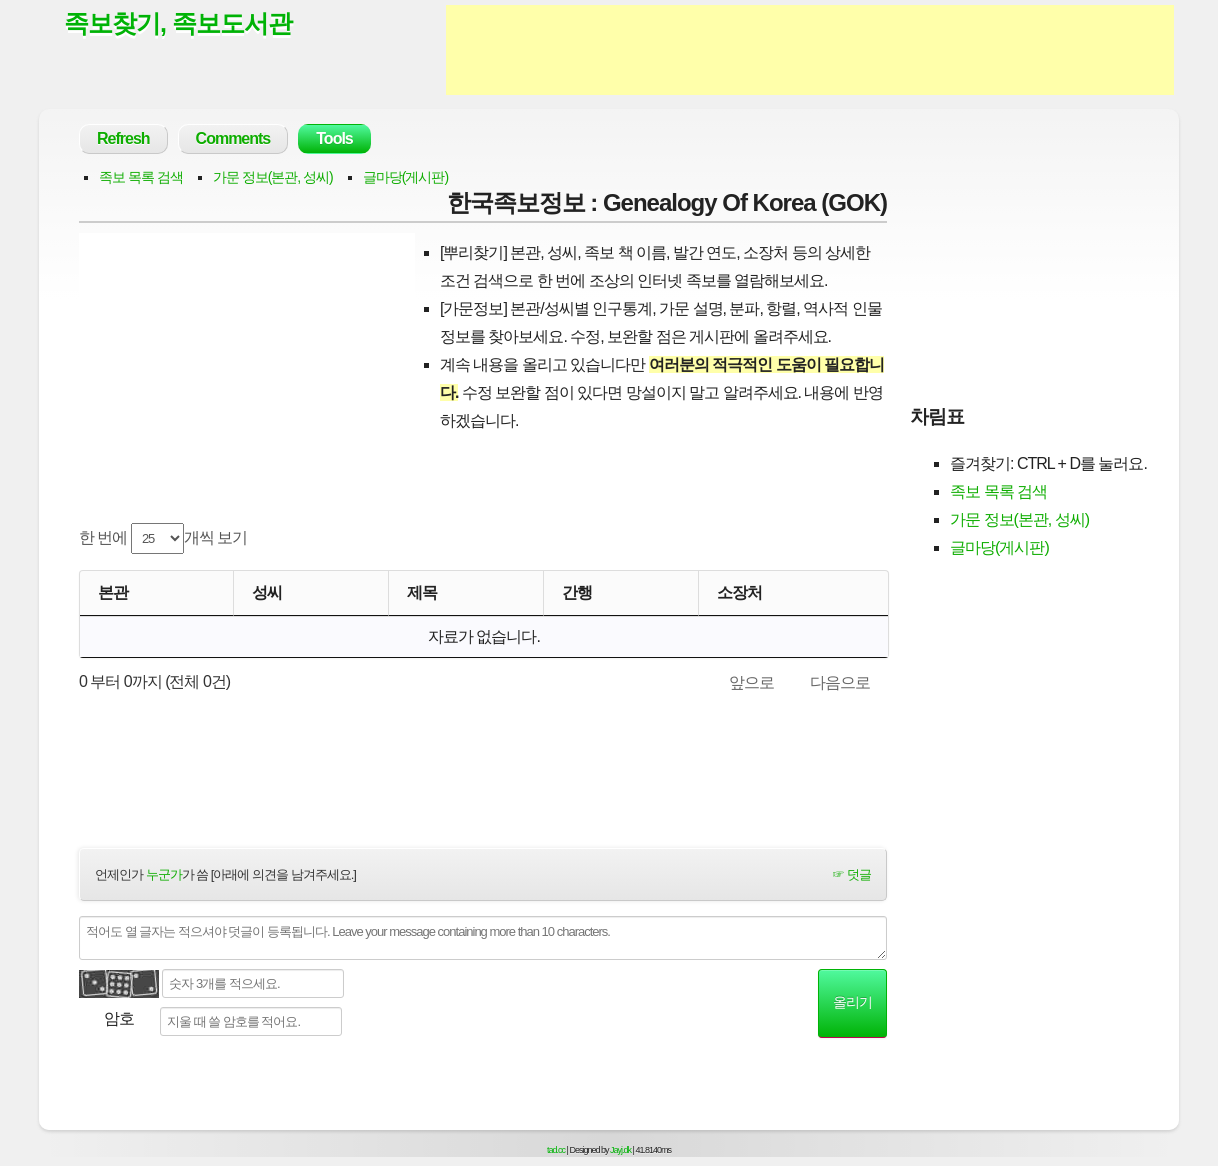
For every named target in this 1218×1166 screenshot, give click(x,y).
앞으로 (751, 682)
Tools (334, 138)
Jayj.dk (620, 1150)
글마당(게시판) (405, 177)
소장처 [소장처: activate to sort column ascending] (739, 592)
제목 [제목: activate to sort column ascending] (422, 592)
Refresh (123, 138)
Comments (233, 138)
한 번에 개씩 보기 (163, 538)
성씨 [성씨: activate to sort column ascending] (267, 592)
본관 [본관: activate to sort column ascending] (113, 592)
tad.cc (556, 1150)
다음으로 (840, 682)
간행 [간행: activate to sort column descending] (577, 592)
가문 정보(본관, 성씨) (273, 177)
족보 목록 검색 (141, 177)
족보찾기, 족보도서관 (178, 23)
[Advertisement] (810, 50)
